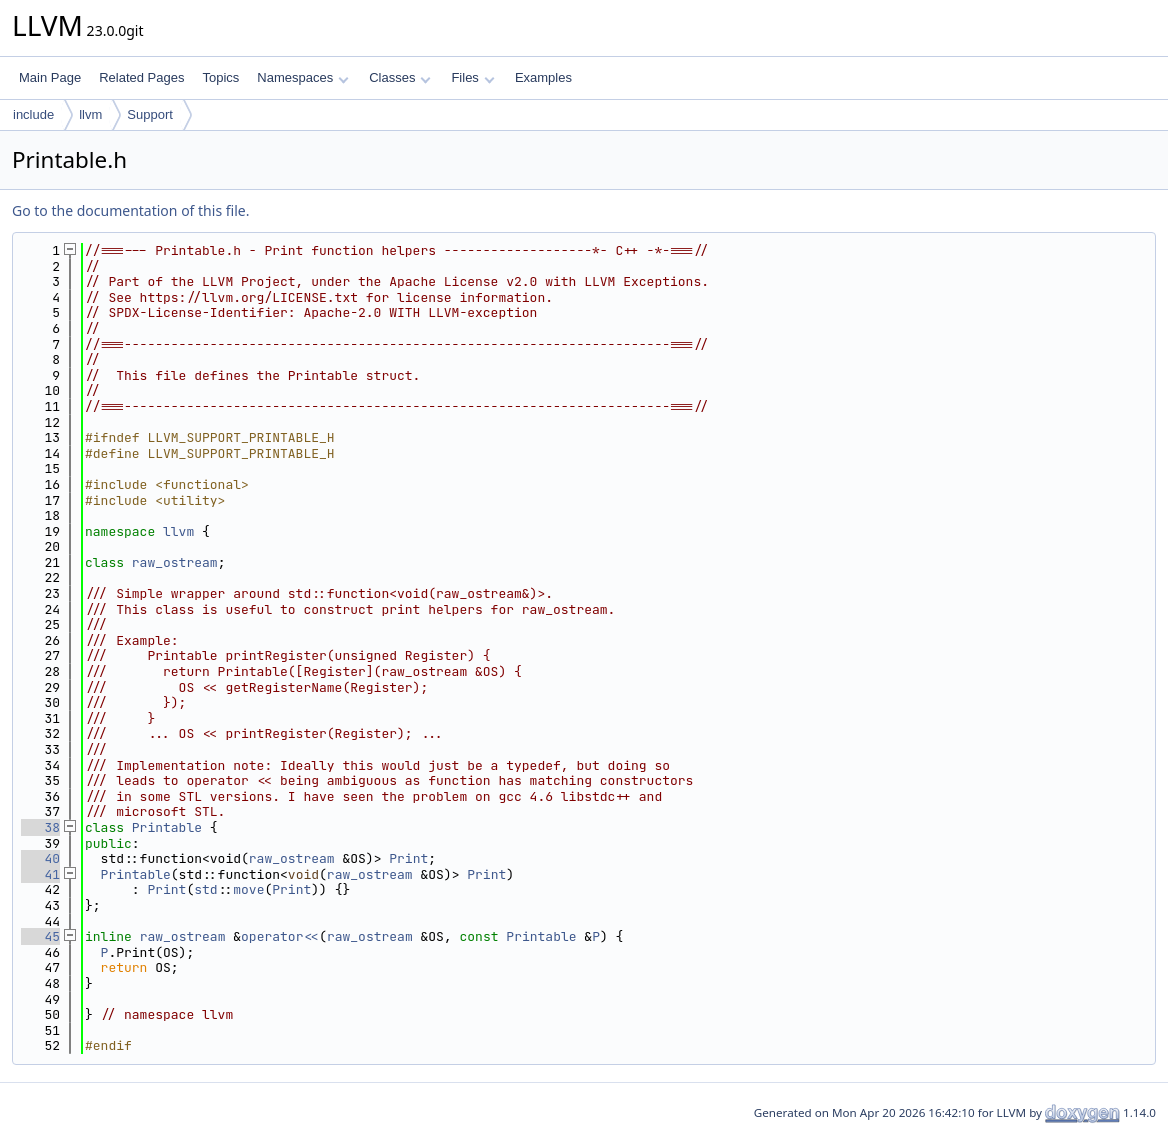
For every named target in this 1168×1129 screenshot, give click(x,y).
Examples (543, 77)
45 (40, 936)
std (205, 889)
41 (40, 874)
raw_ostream (175, 562)
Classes (400, 77)
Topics (220, 77)
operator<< (280, 936)
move (248, 889)
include (33, 114)
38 (40, 827)
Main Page (50, 77)
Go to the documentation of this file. (130, 210)
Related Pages (141, 77)
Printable (167, 827)
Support (150, 114)
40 (40, 858)
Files (472, 77)
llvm (90, 114)
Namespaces (302, 77)
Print (408, 858)
